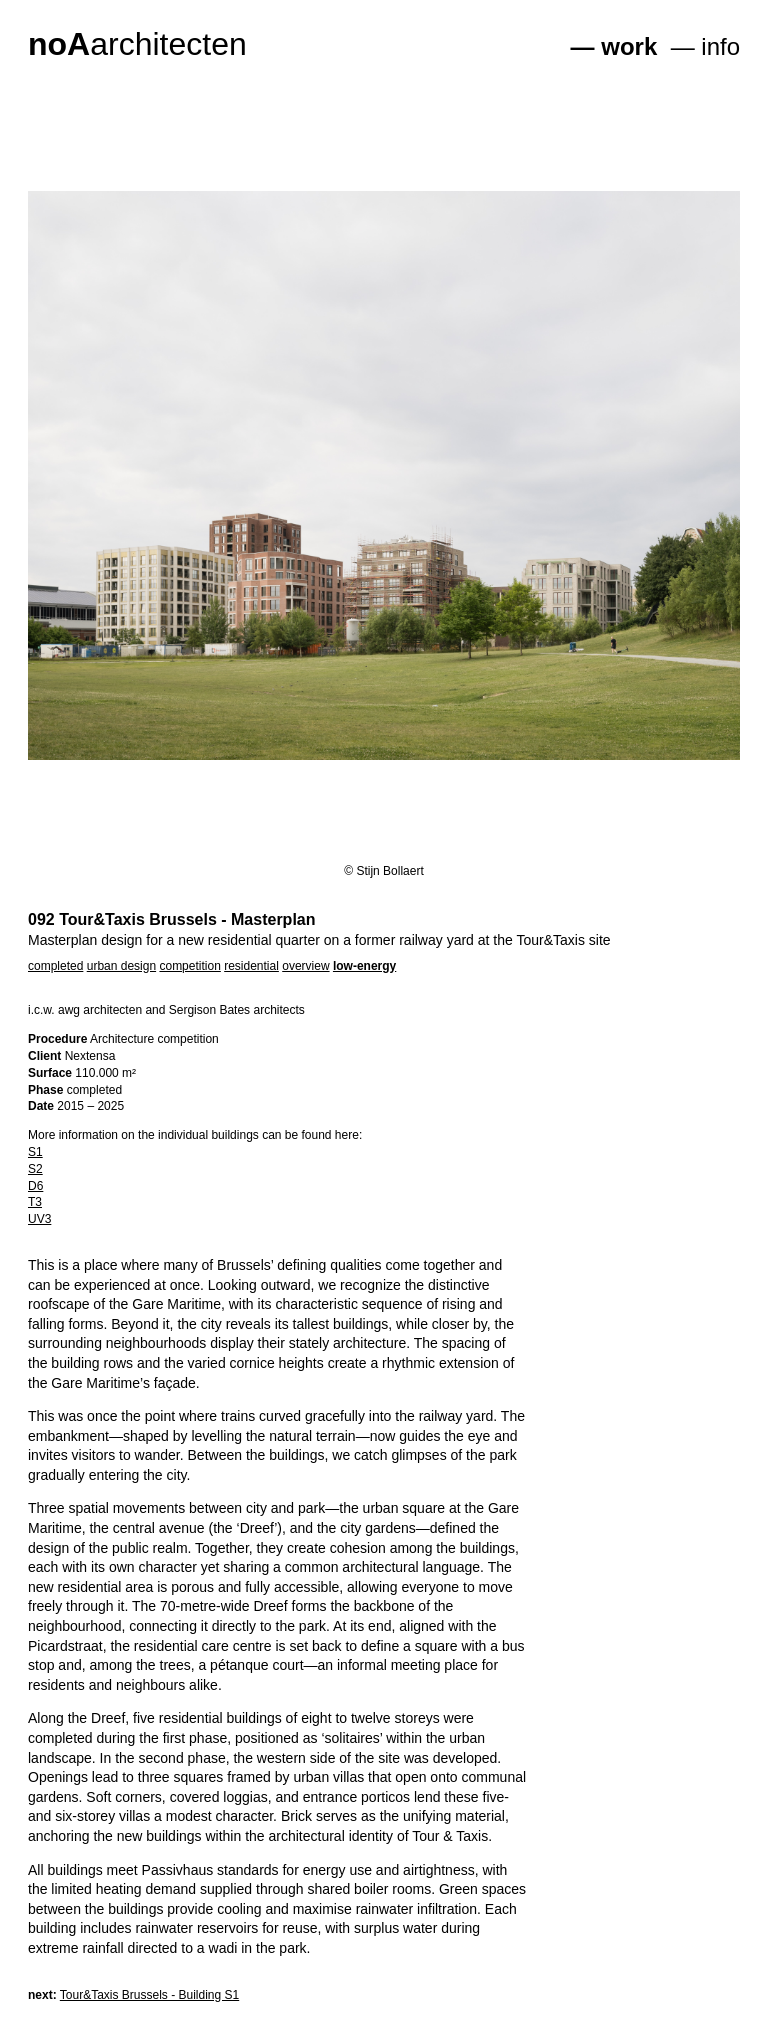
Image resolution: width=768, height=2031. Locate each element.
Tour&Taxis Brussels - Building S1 (149, 1995)
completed (55, 966)
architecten (137, 44)
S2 (35, 1169)
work (629, 46)
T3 (35, 1202)
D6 (35, 1186)
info (720, 46)
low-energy (364, 966)
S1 (35, 1152)
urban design (121, 966)
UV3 (39, 1219)
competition (189, 966)
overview (305, 966)
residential (251, 966)
